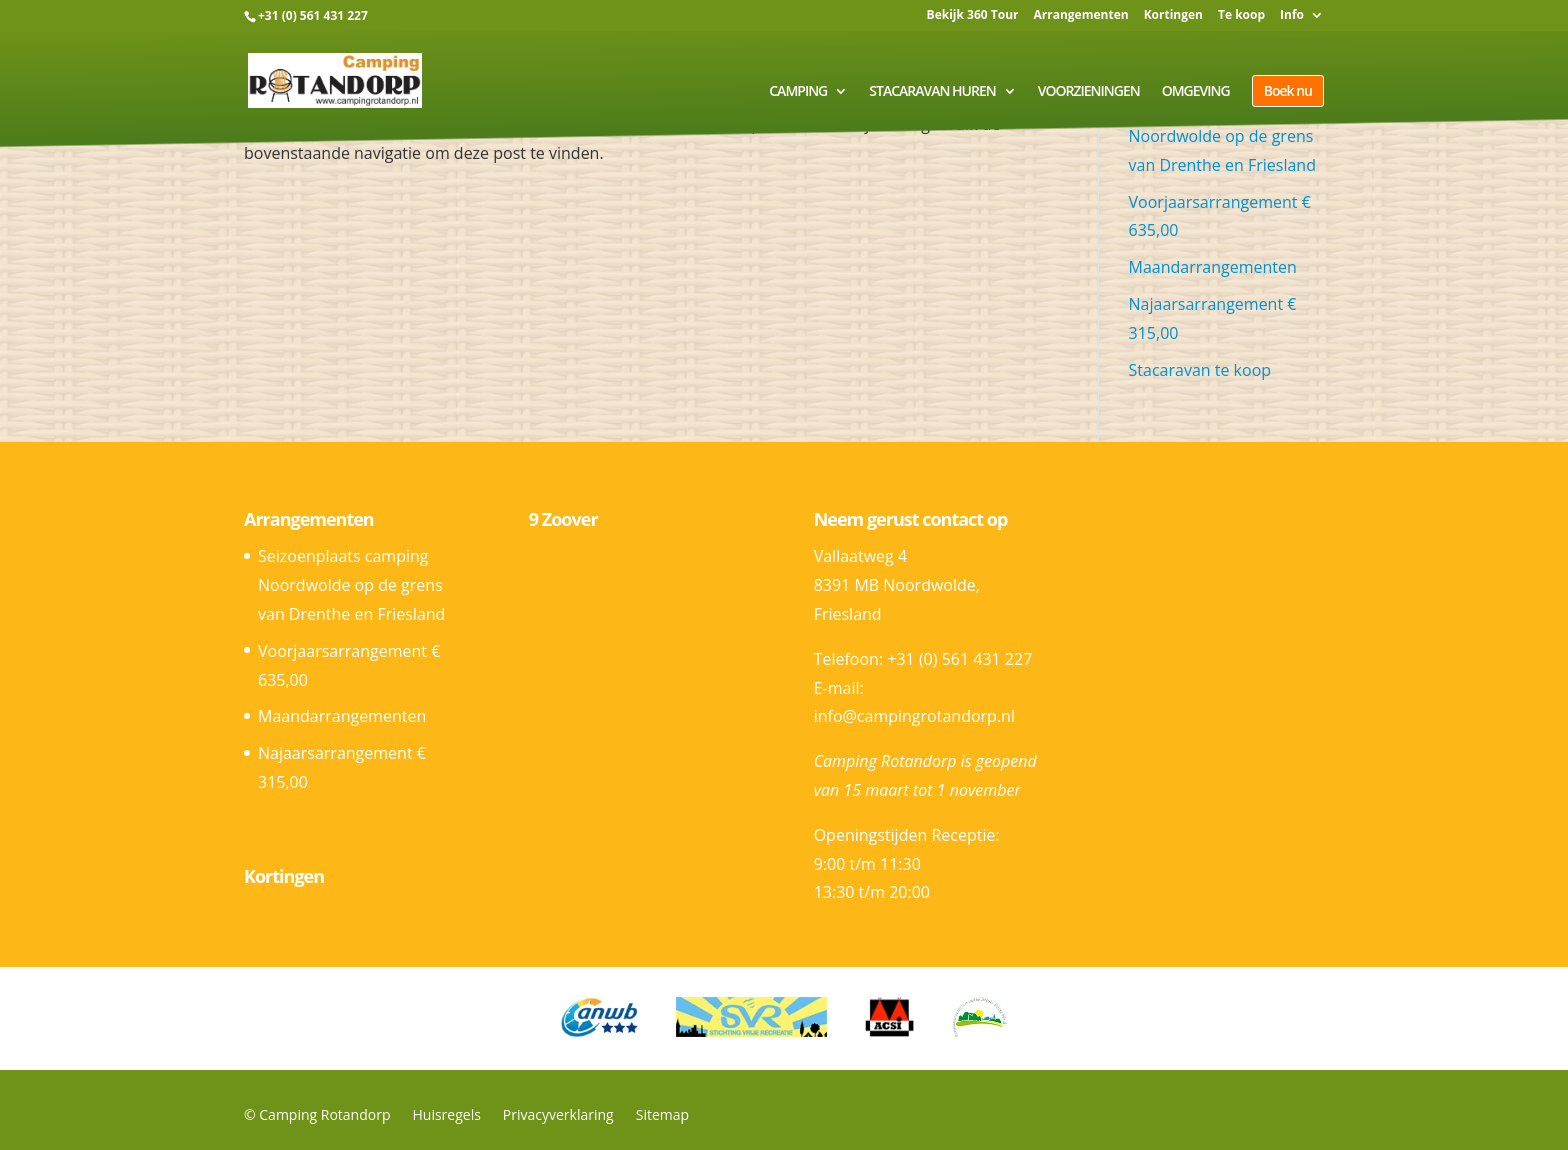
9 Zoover (563, 519)
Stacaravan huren (932, 92)
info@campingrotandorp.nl (914, 716)
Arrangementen (1080, 16)
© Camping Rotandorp (317, 1114)
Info (1292, 16)
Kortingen (1173, 16)
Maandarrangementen (1213, 267)
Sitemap (662, 1114)
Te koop (1241, 16)
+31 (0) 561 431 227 (313, 15)
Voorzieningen (1089, 92)
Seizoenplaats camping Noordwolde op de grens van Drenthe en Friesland (351, 585)
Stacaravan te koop (1200, 370)
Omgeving (1196, 92)
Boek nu (1288, 90)
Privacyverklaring (558, 1114)
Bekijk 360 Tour (973, 16)
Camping (798, 92)
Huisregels (446, 1114)
